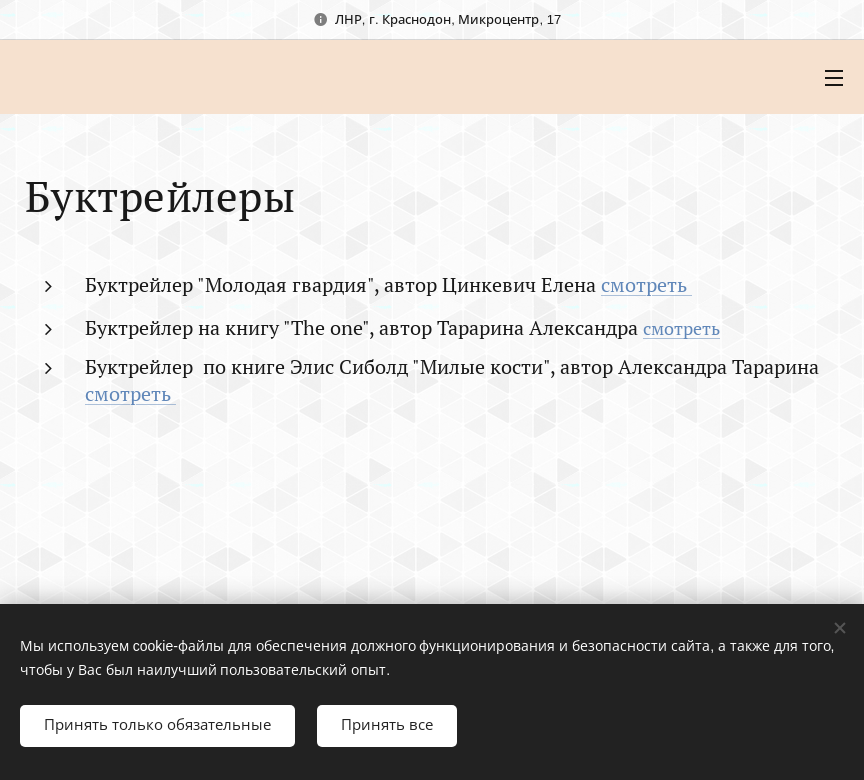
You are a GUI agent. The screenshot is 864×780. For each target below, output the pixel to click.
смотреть (646, 284)
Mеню (834, 78)
